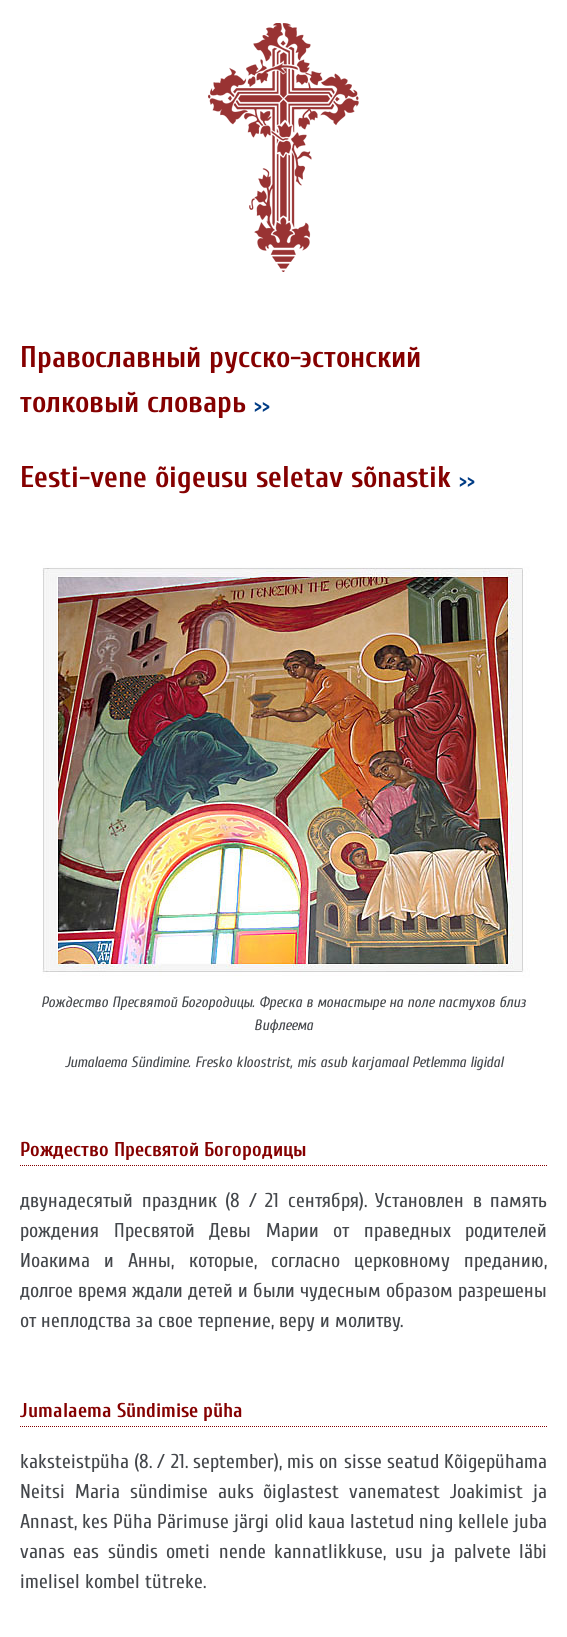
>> (262, 405)
